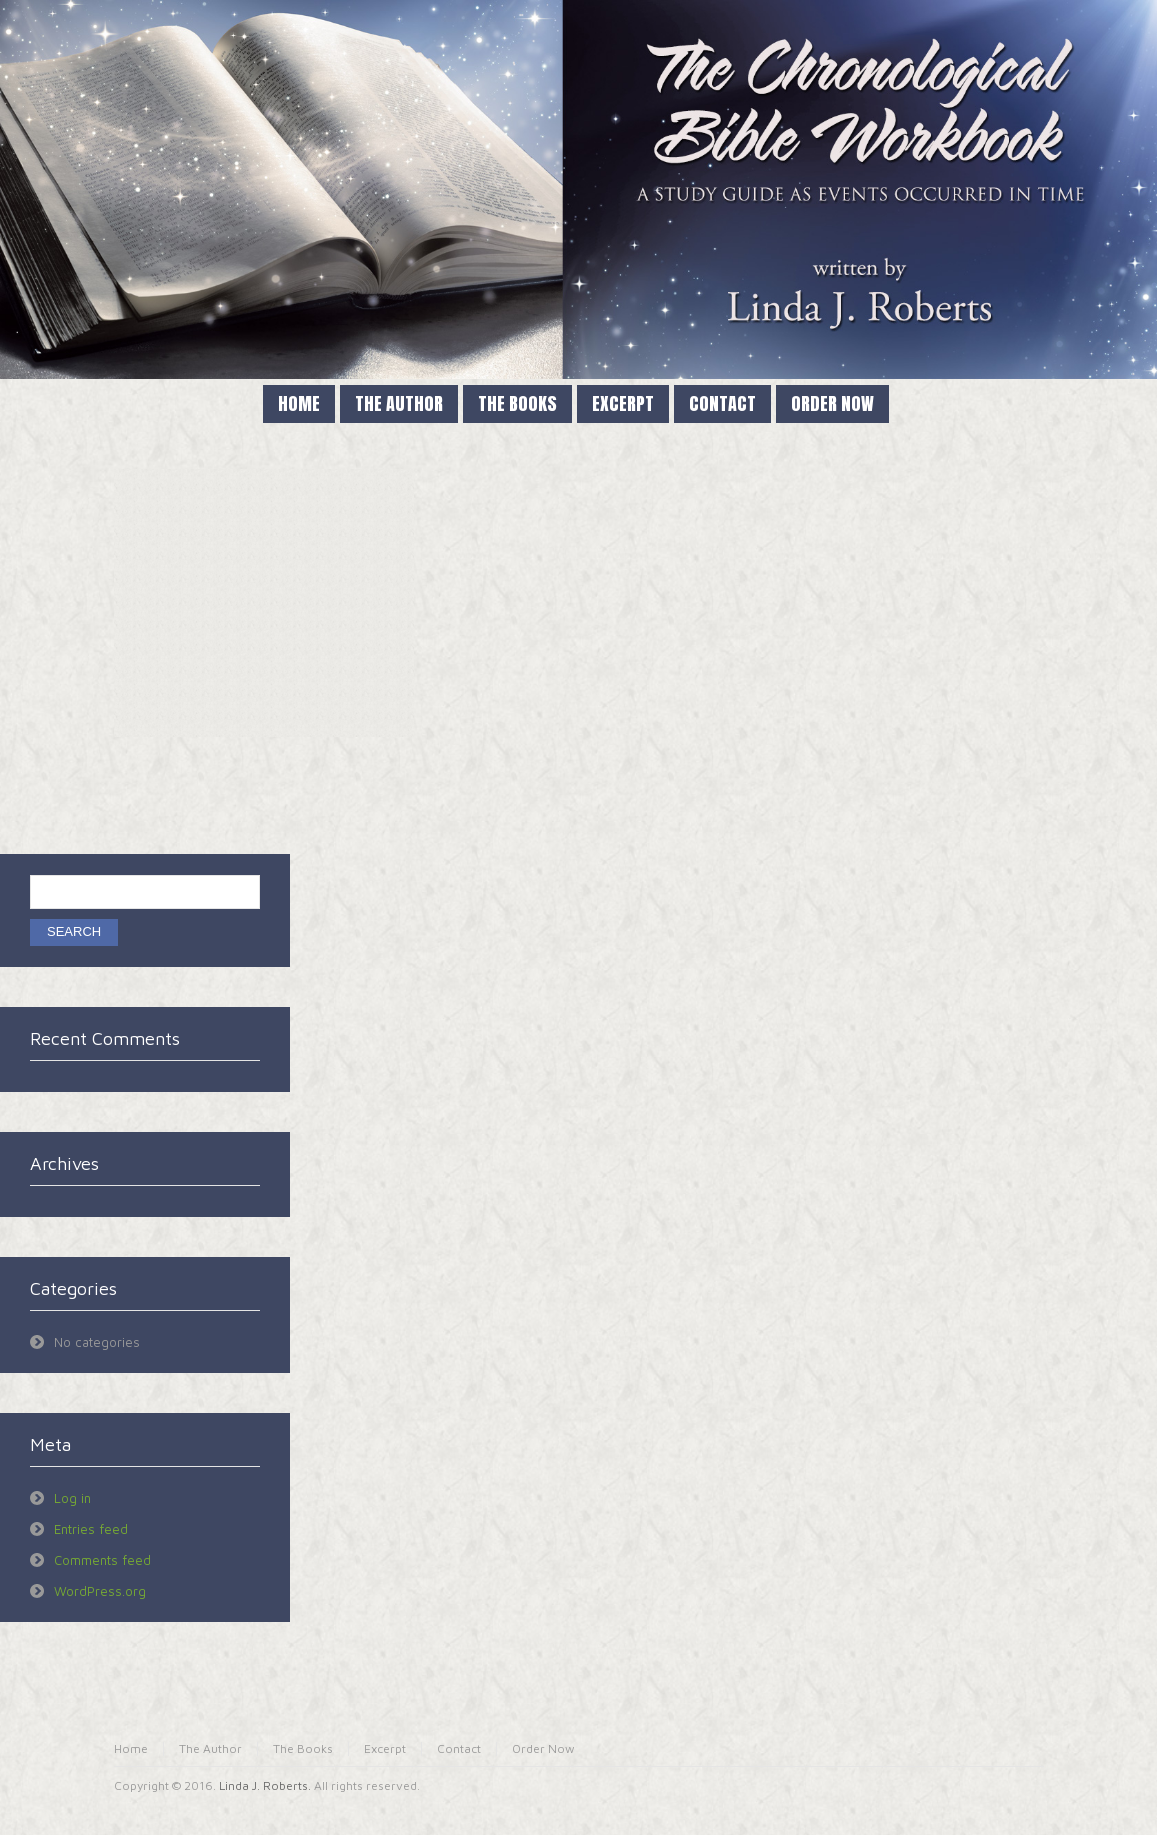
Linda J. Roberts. (265, 1785)
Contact (459, 1748)
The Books (303, 1748)
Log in (72, 1498)
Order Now (543, 1748)
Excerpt (385, 1748)
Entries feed (91, 1529)
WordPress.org (100, 1591)
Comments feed (102, 1560)
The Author (210, 1748)
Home (131, 1748)
